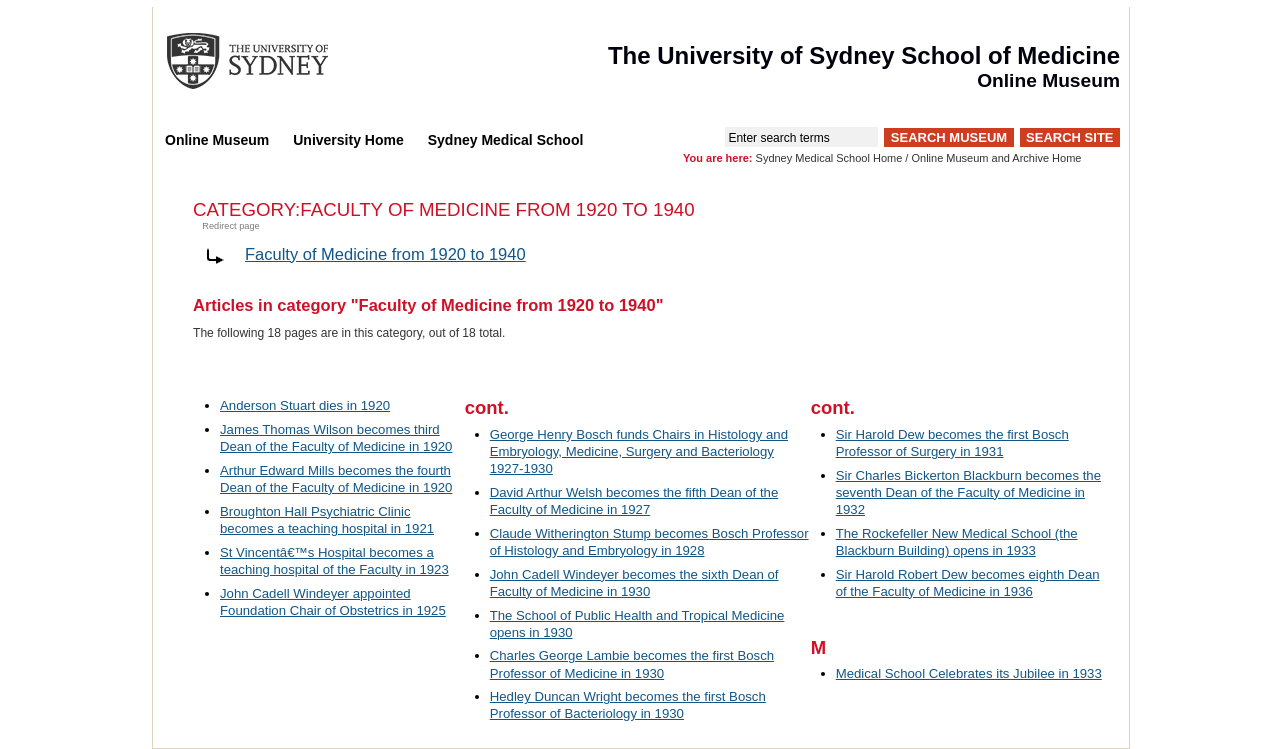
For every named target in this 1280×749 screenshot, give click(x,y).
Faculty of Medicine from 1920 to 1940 (385, 254)
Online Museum (217, 140)
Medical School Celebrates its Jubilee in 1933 (969, 673)
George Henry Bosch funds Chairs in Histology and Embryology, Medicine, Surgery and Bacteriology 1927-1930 (639, 451)
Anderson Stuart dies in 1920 (305, 405)
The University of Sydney (267, 61)
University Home (348, 140)
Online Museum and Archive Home (996, 158)
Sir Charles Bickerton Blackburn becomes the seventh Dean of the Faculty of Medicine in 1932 (968, 492)
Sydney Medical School (506, 140)
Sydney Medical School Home (829, 158)
